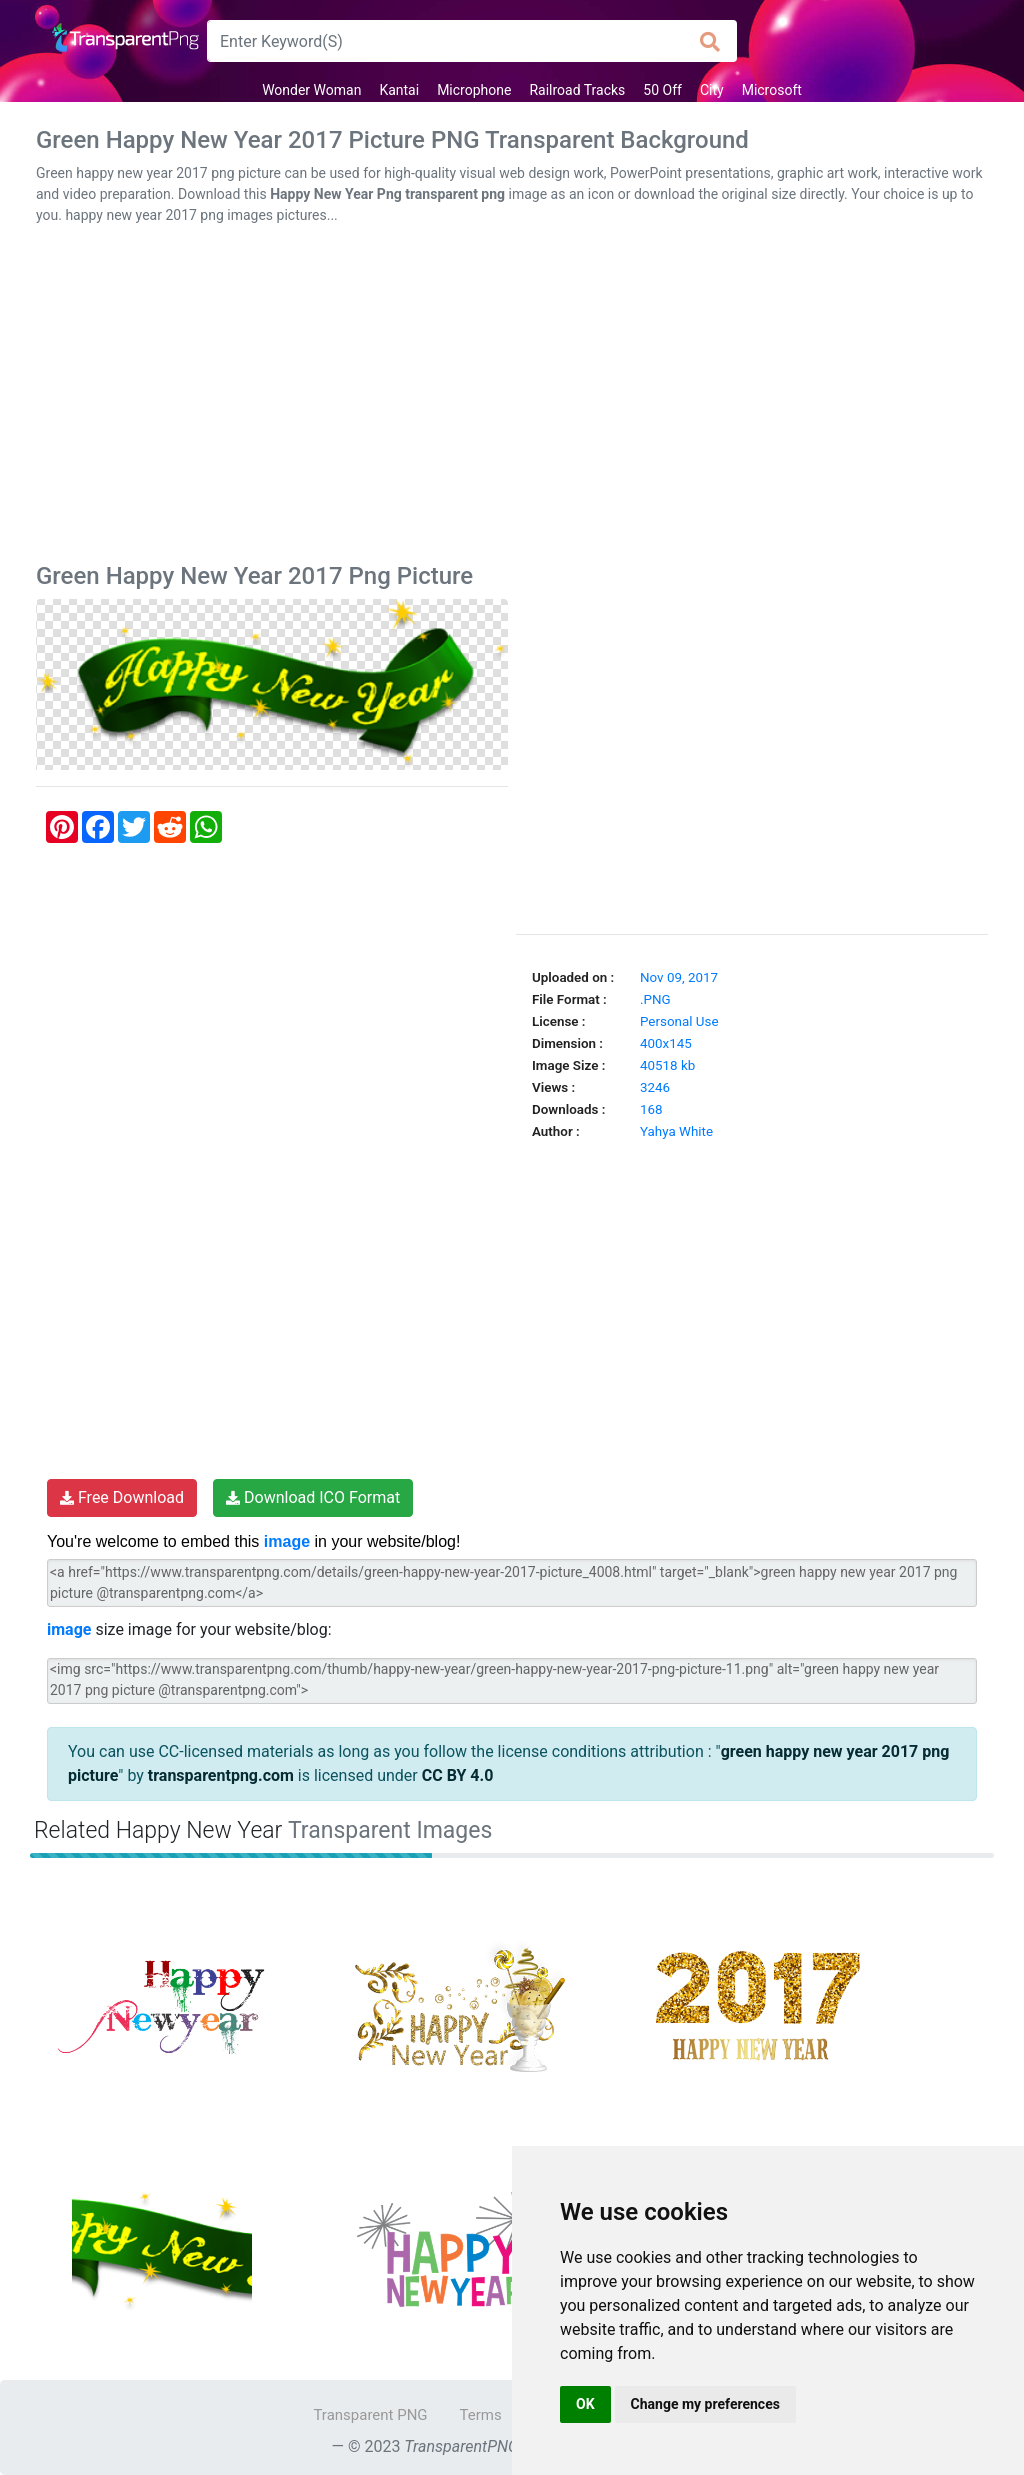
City (712, 90)
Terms (481, 2415)
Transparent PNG (370, 2415)
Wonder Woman (311, 90)
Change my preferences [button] (705, 2404)
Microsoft (772, 90)
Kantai (399, 90)
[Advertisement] (512, 398)
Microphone (474, 90)
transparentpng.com (221, 1775)
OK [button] (585, 2404)
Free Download (122, 1497)
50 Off (662, 90)
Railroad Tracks (577, 90)
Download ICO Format (313, 1497)
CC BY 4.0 (458, 1775)
